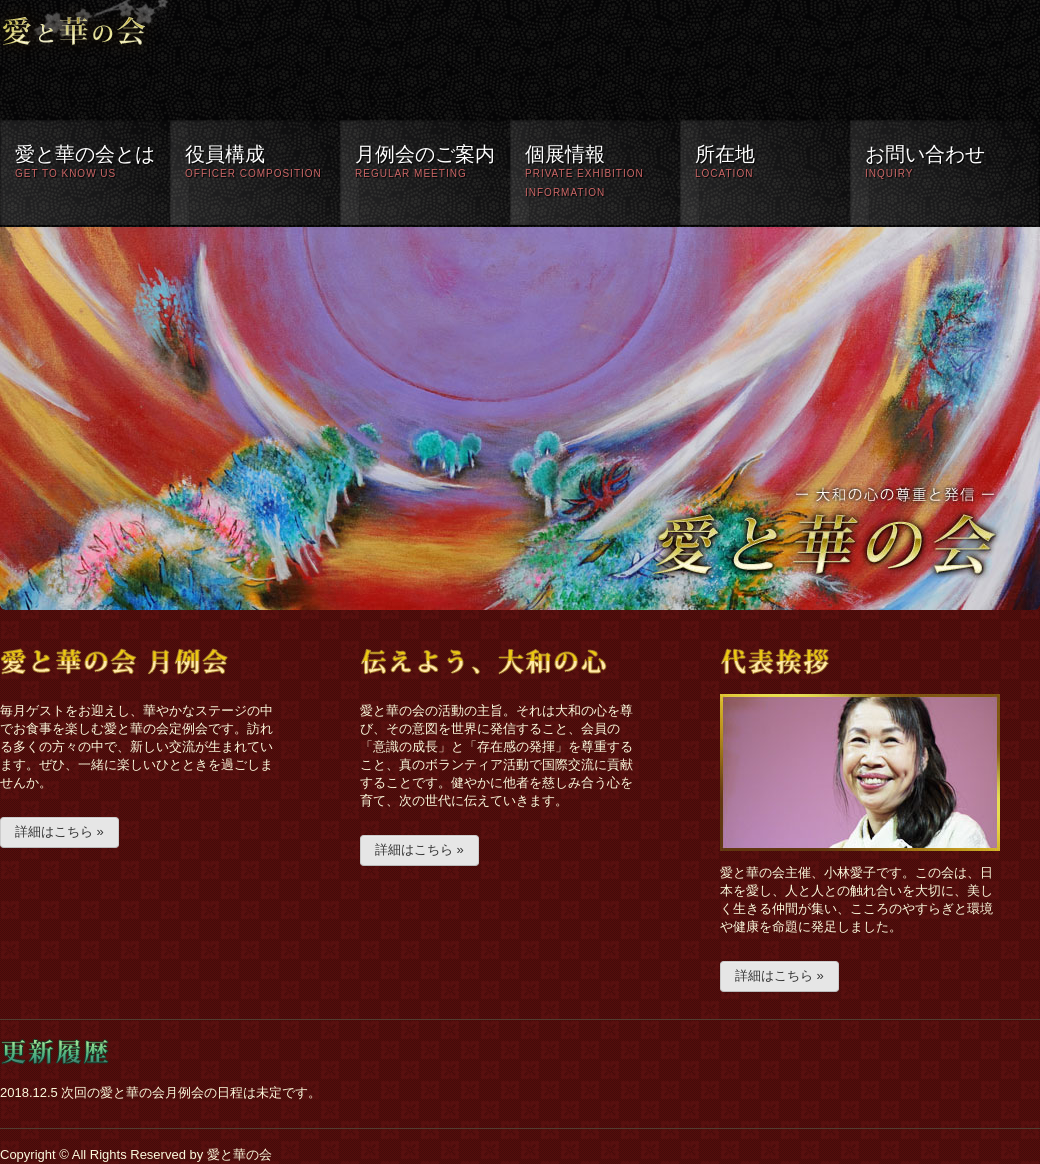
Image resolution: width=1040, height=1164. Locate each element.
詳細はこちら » (59, 831)
